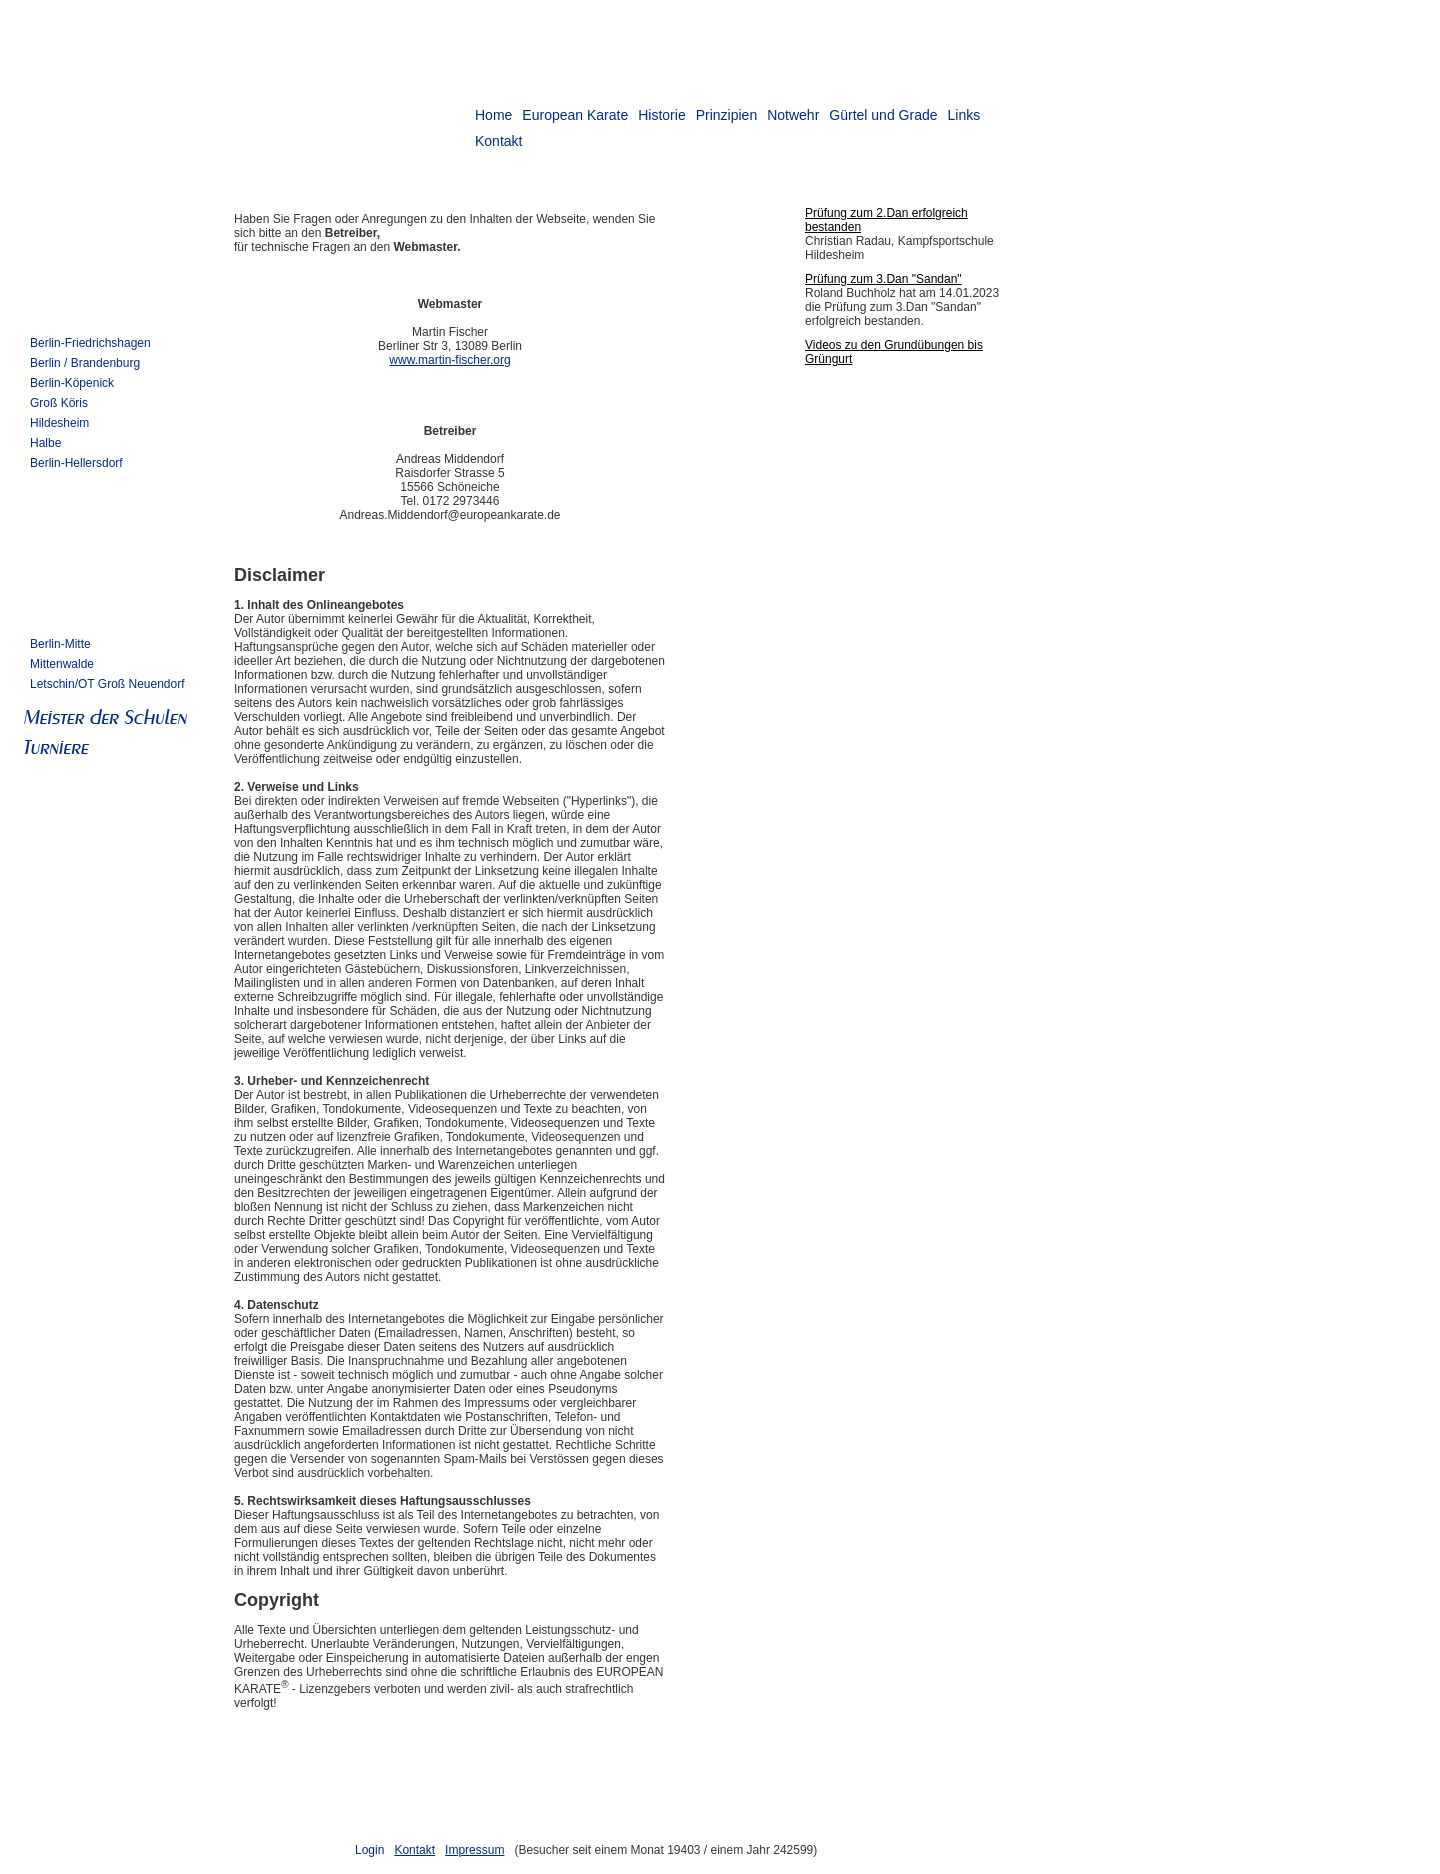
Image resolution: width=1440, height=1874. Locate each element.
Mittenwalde (62, 664)
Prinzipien (726, 115)
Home (493, 115)
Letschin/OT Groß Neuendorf (107, 684)
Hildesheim (59, 423)
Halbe (45, 443)
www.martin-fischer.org (449, 360)
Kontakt (414, 1850)
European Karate (575, 115)
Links (963, 115)
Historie (661, 115)
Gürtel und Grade (883, 115)
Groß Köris (59, 403)
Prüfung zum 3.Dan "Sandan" (883, 279)
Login (369, 1850)
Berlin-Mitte (60, 644)
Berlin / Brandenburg (85, 363)
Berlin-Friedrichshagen (90, 343)
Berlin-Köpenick (72, 383)
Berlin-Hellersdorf (76, 463)
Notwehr (793, 115)
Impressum (474, 1850)
